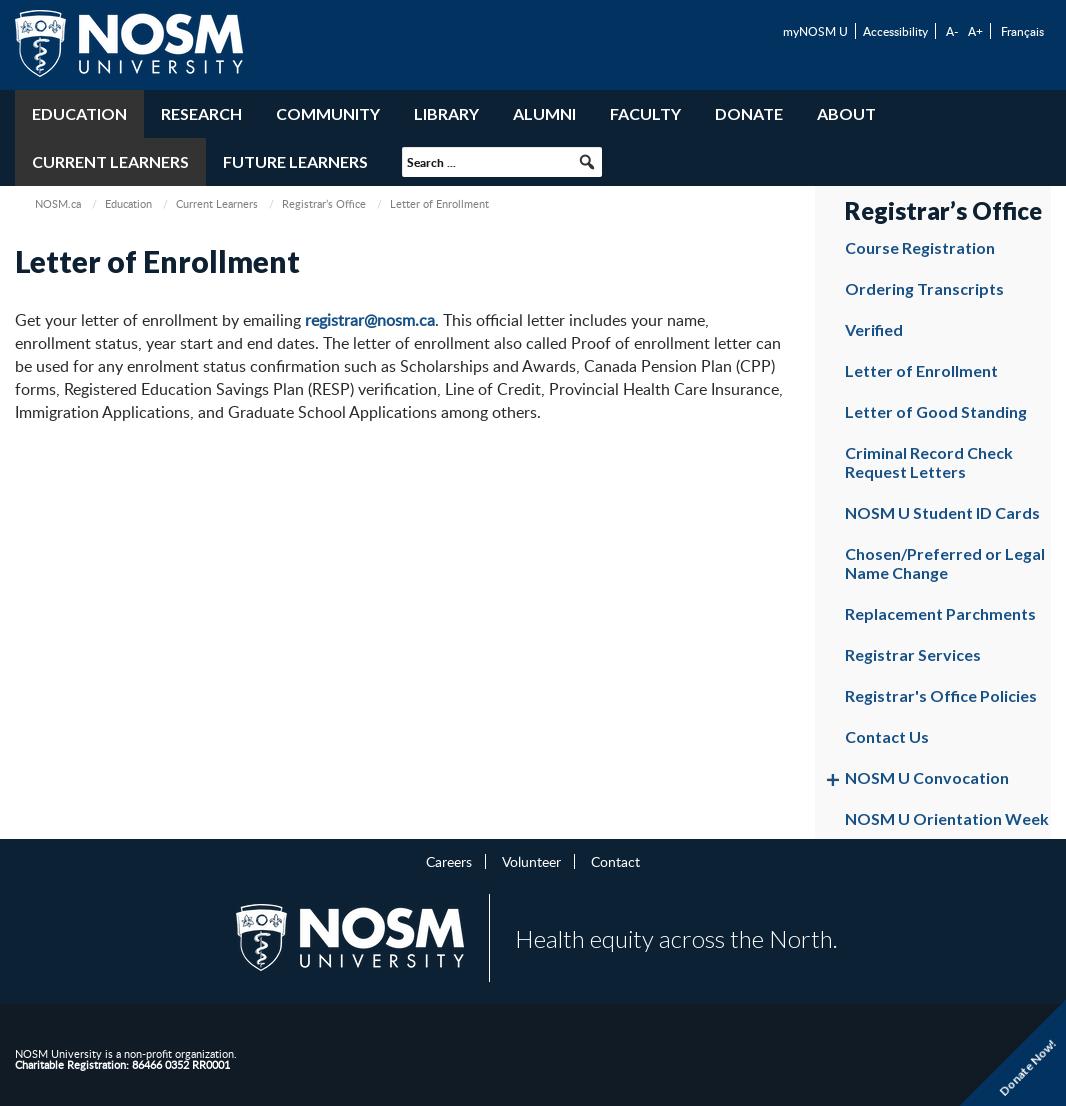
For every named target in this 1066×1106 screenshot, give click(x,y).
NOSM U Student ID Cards (942, 512)
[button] (587, 162)
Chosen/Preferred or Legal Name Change (945, 563)
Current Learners (110, 161)
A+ (975, 31)
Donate (749, 113)
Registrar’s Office (324, 203)
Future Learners (295, 161)
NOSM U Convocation (927, 777)
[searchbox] (502, 162)
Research (201, 113)
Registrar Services (913, 654)
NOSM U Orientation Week (947, 818)
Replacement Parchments (940, 613)
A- (952, 31)
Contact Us (887, 736)
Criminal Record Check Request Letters (929, 462)
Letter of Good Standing (936, 411)
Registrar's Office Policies (941, 695)
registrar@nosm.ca (370, 320)
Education (79, 113)
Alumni (544, 113)
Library (446, 113)
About (846, 113)
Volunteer (531, 861)
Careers (449, 861)
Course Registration (920, 247)
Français (1022, 31)
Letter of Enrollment (921, 370)
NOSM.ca (58, 203)
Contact (615, 861)
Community (328, 113)
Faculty (645, 113)
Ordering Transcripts (924, 288)
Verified (874, 329)
